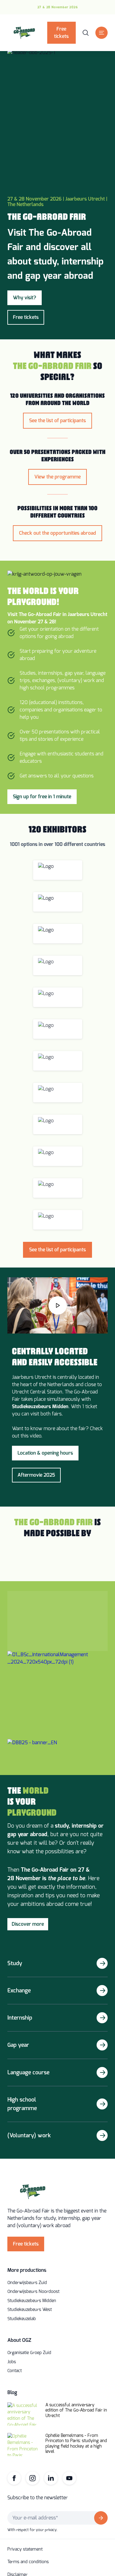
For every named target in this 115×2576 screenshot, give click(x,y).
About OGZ (19, 2340)
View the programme (57, 477)
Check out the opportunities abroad (57, 533)
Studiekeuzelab (21, 2319)
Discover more (28, 1924)
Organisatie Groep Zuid (29, 2353)
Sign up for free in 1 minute (42, 796)
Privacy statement (25, 2549)
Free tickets (61, 32)
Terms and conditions (28, 2562)
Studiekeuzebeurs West (29, 2309)
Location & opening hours (45, 1453)
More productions (26, 2270)
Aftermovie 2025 (36, 1475)
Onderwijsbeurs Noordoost (33, 2291)
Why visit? (24, 297)
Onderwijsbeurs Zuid (27, 2283)
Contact (14, 2371)
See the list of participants (57, 420)
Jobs (11, 2362)
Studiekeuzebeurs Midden (31, 2301)
